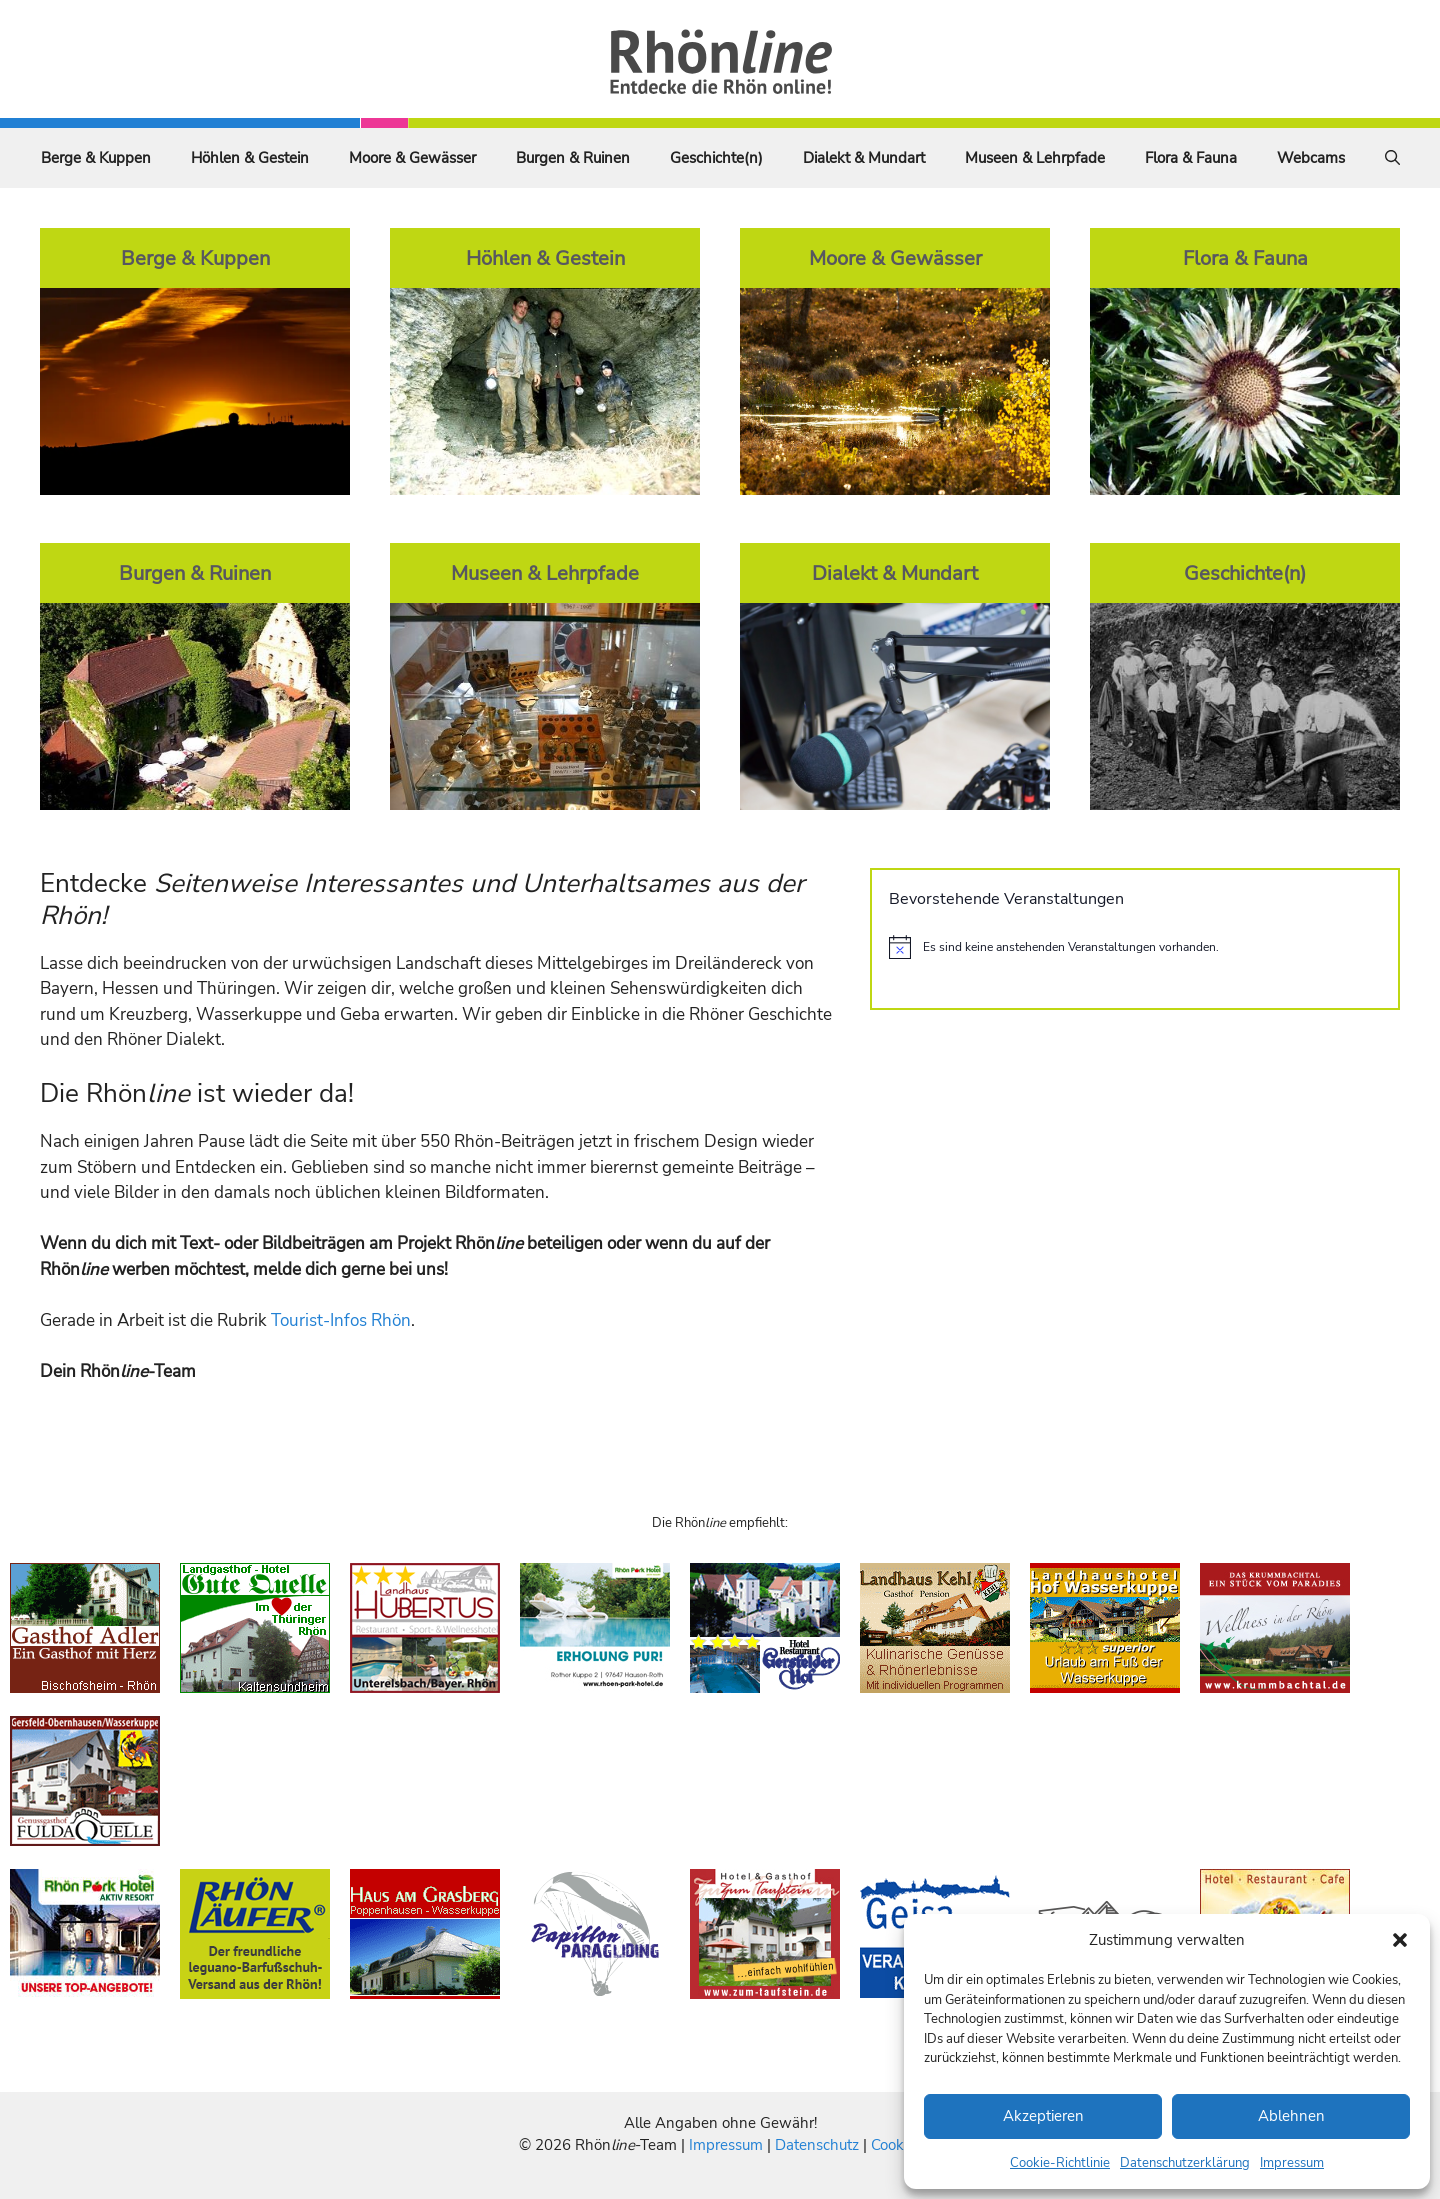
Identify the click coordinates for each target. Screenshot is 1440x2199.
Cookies (896, 2145)
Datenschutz (817, 2145)
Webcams (1311, 158)
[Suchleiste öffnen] (1392, 158)
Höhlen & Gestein (250, 158)
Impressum (1292, 2163)
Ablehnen (1291, 2116)
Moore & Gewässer (412, 158)
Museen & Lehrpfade (1035, 158)
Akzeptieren (1043, 2116)
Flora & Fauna (1191, 158)
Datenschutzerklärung (1185, 2163)
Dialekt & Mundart (864, 158)
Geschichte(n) (716, 158)
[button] (1400, 1940)
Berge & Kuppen (96, 158)
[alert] (1135, 947)
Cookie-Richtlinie (1060, 2163)
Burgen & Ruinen (573, 158)
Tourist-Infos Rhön (341, 1320)
